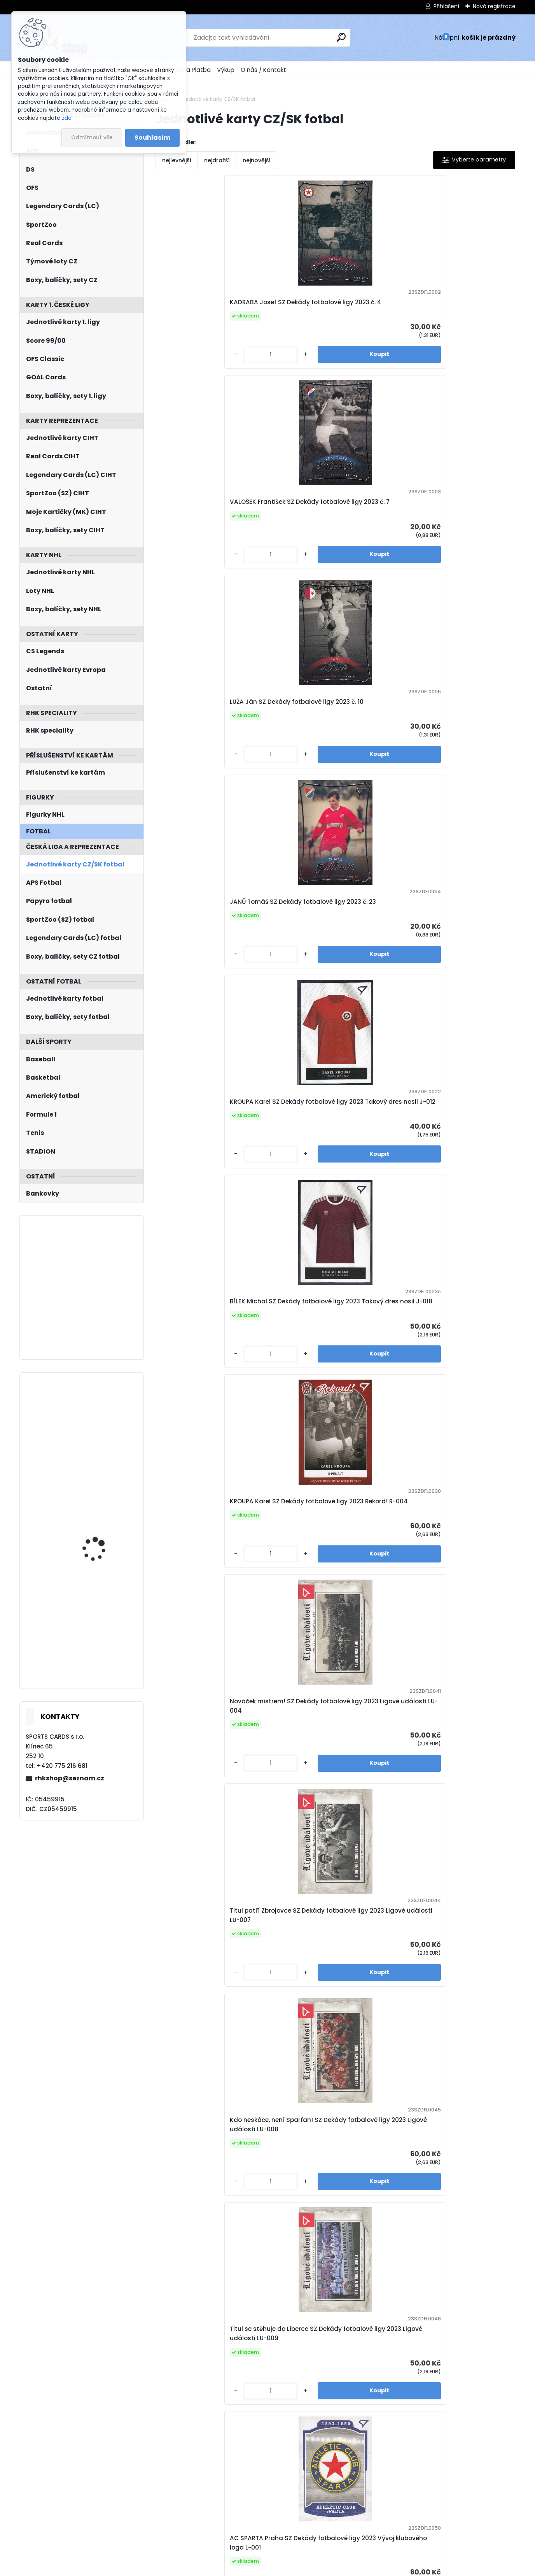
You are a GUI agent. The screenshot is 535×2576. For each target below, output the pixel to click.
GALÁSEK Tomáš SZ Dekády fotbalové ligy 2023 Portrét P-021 (287, 1706)
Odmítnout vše (91, 137)
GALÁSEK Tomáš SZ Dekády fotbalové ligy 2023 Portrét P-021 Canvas (467, 1938)
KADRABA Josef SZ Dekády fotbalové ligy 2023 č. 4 (197, 311)
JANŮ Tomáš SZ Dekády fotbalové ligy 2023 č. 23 (470, 311)
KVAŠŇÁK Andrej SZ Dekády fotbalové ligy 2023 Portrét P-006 (377, 1254)
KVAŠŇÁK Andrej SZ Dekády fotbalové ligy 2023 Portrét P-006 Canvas (197, 1938)
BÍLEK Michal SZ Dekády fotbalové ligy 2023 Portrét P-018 (469, 1480)
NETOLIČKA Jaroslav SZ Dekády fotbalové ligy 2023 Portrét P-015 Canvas (379, 1938)
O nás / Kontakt (263, 70)
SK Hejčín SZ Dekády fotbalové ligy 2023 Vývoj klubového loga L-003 (200, 1018)
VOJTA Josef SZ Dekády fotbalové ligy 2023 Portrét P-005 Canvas (470, 1706)
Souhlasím (152, 137)
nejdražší (217, 160)
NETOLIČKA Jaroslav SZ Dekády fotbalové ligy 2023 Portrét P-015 (379, 1480)
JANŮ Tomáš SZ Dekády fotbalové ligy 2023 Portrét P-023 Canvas (290, 2173)
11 (387, 2521)
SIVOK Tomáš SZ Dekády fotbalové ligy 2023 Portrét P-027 (377, 1706)
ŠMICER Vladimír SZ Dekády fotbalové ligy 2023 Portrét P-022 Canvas (197, 2173)
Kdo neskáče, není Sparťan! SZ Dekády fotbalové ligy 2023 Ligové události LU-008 (288, 778)
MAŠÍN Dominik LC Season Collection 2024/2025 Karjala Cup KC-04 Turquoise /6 (102, 1611)
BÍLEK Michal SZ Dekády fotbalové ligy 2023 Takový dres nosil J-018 (289, 542)
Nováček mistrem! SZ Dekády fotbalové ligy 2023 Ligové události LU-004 (467, 542)
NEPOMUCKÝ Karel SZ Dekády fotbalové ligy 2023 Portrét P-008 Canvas (287, 1938)
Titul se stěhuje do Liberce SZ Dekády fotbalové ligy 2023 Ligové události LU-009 (378, 778)
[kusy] (177, 381)
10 (373, 2521)
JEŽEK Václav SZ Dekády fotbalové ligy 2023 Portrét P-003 (197, 1254)
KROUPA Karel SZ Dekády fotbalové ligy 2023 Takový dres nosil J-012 (198, 542)
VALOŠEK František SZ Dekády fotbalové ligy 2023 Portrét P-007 (467, 1254)
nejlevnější (176, 160)
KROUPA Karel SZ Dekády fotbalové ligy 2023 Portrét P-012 (197, 1480)
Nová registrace (494, 6)
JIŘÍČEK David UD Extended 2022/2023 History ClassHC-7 (99, 1517)
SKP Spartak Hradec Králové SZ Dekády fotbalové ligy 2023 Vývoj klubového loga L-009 (470, 1018)
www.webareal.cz (299, 2568)
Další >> (419, 2521)
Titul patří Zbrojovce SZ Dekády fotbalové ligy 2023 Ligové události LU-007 (199, 778)
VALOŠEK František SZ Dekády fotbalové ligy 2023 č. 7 (287, 311)
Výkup (225, 70)
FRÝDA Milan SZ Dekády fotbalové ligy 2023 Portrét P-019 (199, 1706)
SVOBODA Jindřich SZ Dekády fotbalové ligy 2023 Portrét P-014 (287, 1480)
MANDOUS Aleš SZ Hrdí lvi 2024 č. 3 (377, 2409)
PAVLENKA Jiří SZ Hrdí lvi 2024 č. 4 (470, 2409)
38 (400, 2521)
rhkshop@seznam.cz (69, 1778)
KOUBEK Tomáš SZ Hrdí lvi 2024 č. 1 (288, 2409)
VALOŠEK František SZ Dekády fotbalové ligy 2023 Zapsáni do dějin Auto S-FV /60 (197, 2409)
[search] (341, 37)
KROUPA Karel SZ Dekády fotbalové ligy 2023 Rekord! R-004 (377, 542)
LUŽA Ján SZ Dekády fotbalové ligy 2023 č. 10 (379, 311)
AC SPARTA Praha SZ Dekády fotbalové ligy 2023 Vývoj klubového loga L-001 (467, 778)
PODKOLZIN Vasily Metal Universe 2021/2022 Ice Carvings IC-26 (102, 1417)
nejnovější (257, 160)
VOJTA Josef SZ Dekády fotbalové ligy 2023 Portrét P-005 (290, 1254)
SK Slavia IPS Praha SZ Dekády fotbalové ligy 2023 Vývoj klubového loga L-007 (377, 1018)
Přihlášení (446, 6)
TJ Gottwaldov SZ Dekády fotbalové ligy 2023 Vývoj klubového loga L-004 (287, 1018)
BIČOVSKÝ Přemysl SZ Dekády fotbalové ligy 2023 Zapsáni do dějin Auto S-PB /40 (467, 2173)
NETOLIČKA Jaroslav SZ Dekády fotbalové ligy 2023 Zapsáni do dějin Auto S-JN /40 (379, 2173)
